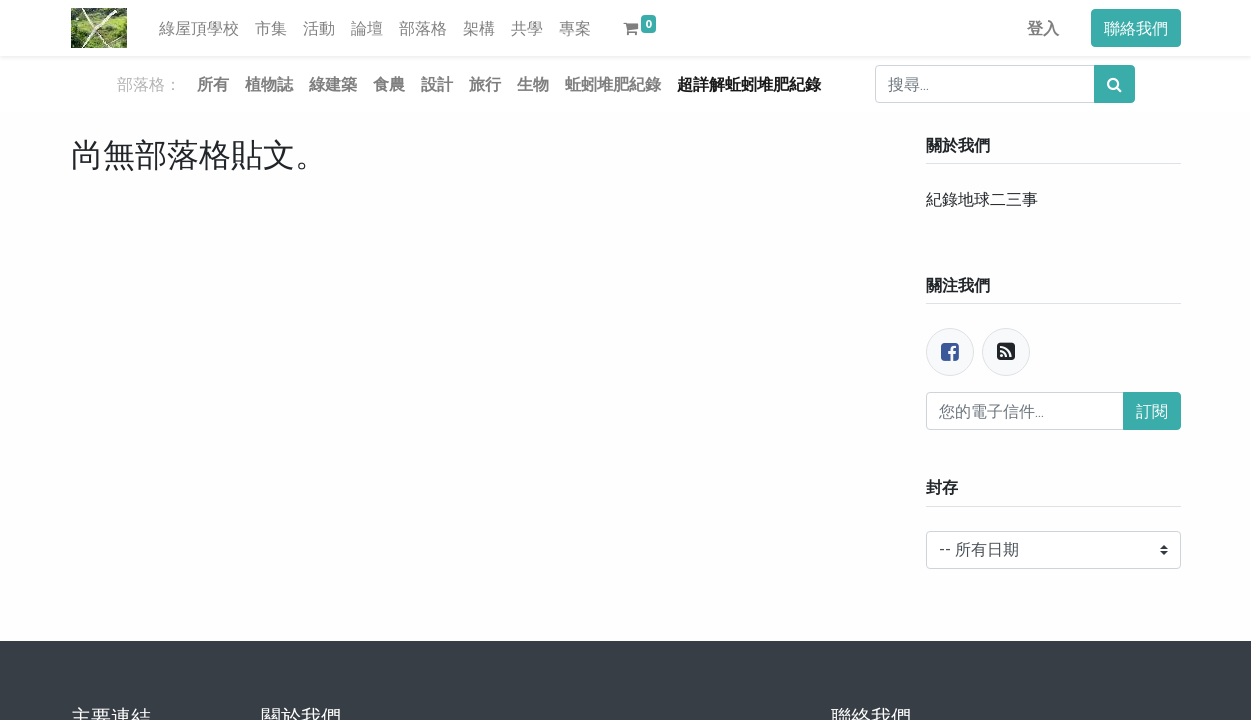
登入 (1043, 28)
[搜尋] (1114, 84)
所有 (213, 84)
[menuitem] (199, 28)
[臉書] (950, 352)
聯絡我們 (1136, 28)
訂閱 (1152, 411)
